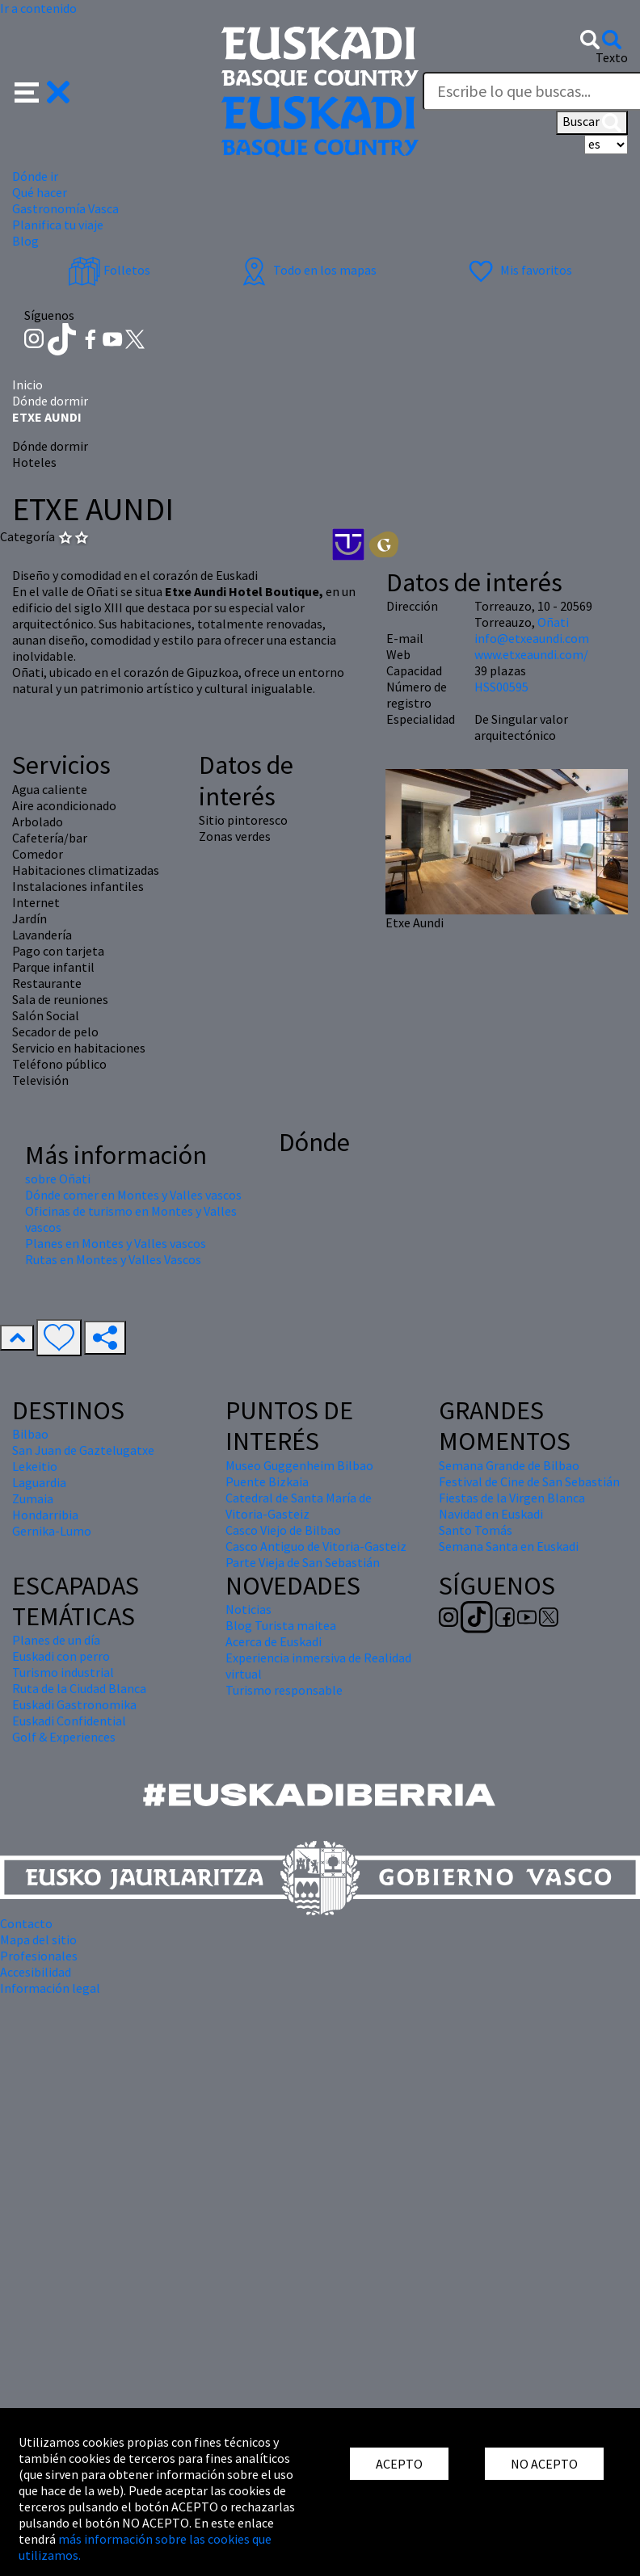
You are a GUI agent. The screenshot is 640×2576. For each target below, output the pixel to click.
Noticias (248, 1609)
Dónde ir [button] (35, 176)
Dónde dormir (50, 401)
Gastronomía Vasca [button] (65, 208)
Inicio (27, 384)
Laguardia (39, 1482)
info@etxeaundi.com (531, 638)
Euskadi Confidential (69, 1720)
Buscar (591, 122)
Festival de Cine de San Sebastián (529, 1481)
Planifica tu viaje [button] (57, 224)
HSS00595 (501, 687)
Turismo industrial (63, 1672)
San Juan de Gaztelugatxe (83, 1450)
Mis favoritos (518, 270)
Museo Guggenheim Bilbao (299, 1465)
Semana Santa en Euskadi (509, 1546)
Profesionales (39, 1956)
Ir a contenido (38, 8)
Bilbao (30, 1434)
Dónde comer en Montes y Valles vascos (133, 1195)
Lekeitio (34, 1466)
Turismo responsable (284, 1690)
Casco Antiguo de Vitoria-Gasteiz (315, 1546)
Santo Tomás (475, 1530)
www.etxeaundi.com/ (531, 654)
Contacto (26, 1923)
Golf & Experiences (64, 1737)
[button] (42, 90)
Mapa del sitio (38, 1939)
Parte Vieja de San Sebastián (302, 1562)
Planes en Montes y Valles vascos (115, 1243)
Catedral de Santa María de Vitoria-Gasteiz (298, 1506)
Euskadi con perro (61, 1656)
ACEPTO (399, 2464)
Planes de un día (56, 1640)
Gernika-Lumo (51, 1531)
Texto (612, 57)
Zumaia (32, 1498)
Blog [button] (25, 241)
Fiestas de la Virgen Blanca (512, 1498)
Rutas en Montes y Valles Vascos (113, 1259)
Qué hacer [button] (39, 192)
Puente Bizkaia (267, 1481)
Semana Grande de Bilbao (509, 1465)
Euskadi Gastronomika (74, 1704)
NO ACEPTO (544, 2464)
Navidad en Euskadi (491, 1514)
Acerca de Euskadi (273, 1641)
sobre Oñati (58, 1178)
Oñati (553, 622)
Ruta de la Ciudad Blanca (79, 1688)
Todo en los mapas (307, 270)
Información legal (50, 1988)
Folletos (109, 270)
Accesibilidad (35, 1972)
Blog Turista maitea (280, 1625)
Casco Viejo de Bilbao (283, 1530)
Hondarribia (45, 1515)
